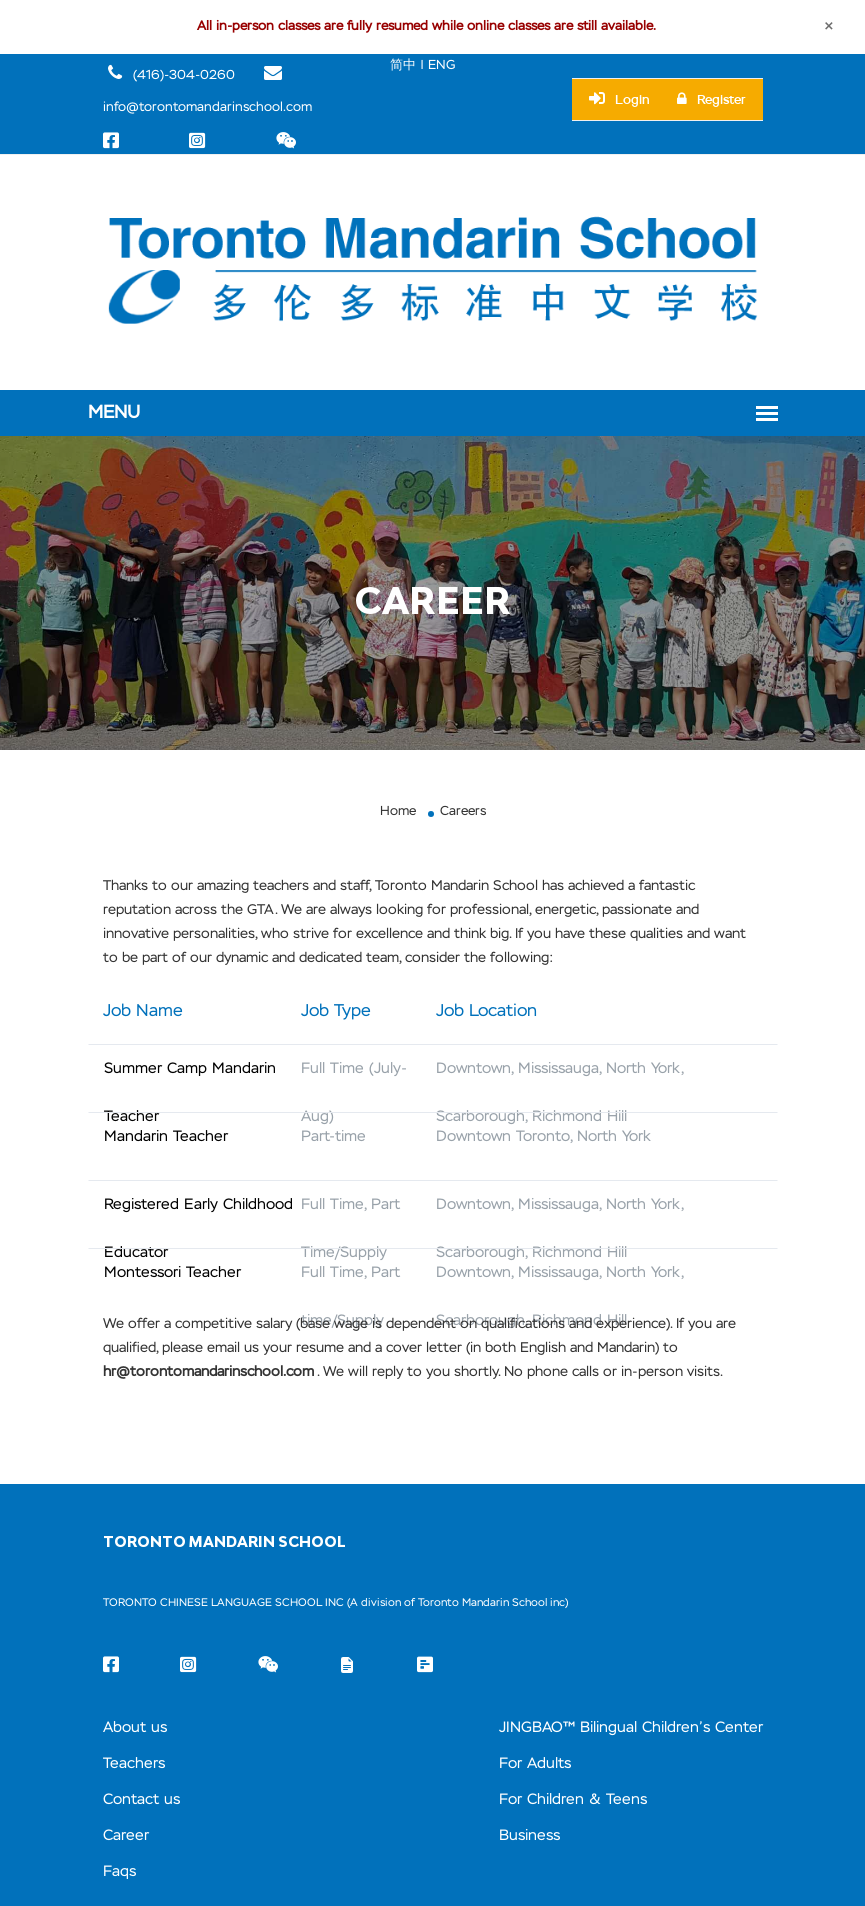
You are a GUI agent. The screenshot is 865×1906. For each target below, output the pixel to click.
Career (126, 1835)
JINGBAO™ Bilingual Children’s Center (631, 1727)
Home (398, 811)
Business (529, 1835)
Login (619, 99)
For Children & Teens (573, 1799)
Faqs (119, 1871)
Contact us (141, 1799)
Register (711, 99)
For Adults (535, 1763)
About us (135, 1727)
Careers (463, 811)
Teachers (134, 1763)
